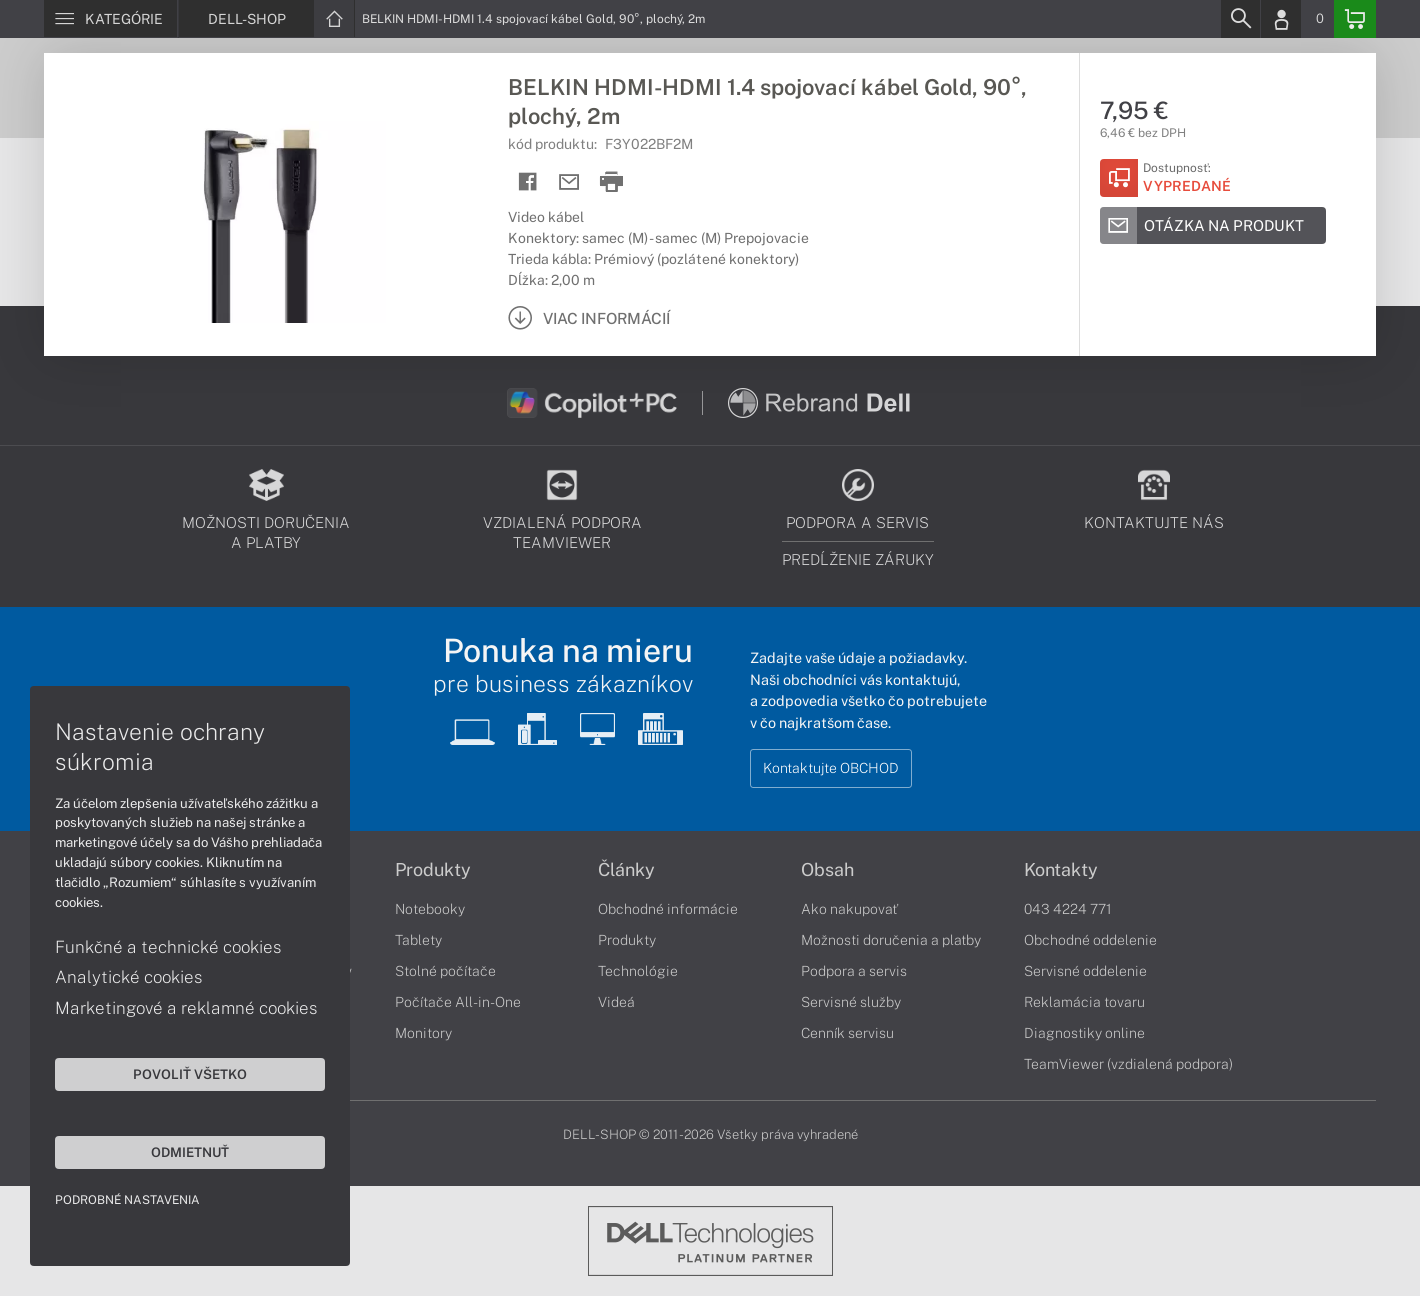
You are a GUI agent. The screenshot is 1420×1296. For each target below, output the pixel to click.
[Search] (1240, 19)
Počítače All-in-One (458, 1002)
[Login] (1281, 19)
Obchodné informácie (668, 909)
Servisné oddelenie (1085, 971)
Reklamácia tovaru (1084, 1002)
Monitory (423, 1033)
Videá (616, 1002)
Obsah (827, 870)
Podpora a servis (854, 971)
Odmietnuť (190, 1152)
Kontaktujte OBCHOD (831, 768)
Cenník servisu (847, 1033)
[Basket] (1355, 19)
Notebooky (430, 909)
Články (626, 870)
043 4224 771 (1068, 909)
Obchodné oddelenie (1090, 940)
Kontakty (1061, 870)
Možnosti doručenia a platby (891, 940)
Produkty (433, 870)
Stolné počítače (445, 971)
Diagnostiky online (1084, 1033)
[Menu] (110, 19)
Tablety (418, 940)
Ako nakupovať (849, 909)
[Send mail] (569, 182)
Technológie (638, 971)
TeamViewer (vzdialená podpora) (1128, 1064)
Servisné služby (851, 1002)
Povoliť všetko (190, 1074)
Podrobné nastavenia (127, 1200)
